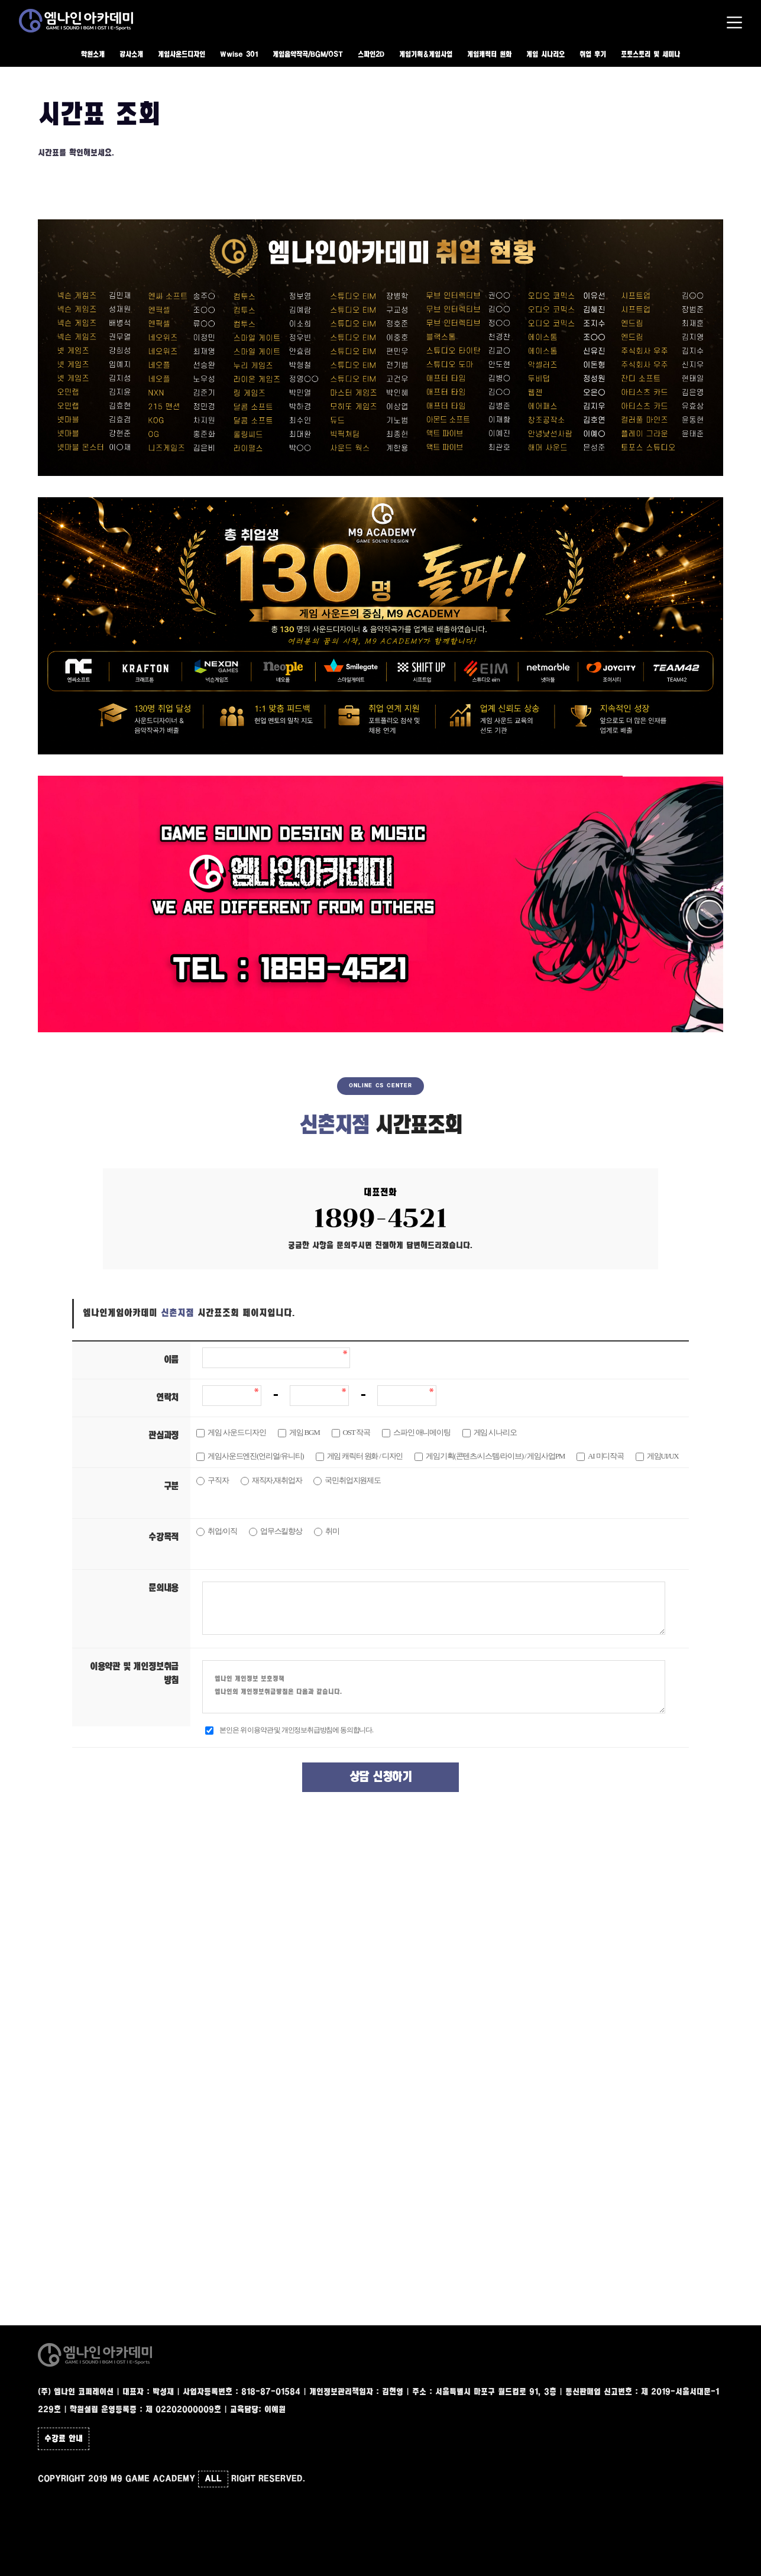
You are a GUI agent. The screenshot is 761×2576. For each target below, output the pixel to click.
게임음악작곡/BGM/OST (308, 55)
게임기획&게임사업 (425, 55)
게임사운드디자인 (181, 55)
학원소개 (93, 55)
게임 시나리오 (545, 55)
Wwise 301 (239, 55)
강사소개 (131, 55)
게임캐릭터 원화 (489, 55)
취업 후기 (592, 55)
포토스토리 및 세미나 (650, 55)
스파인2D (371, 55)
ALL (213, 2479)
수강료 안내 (63, 2439)
